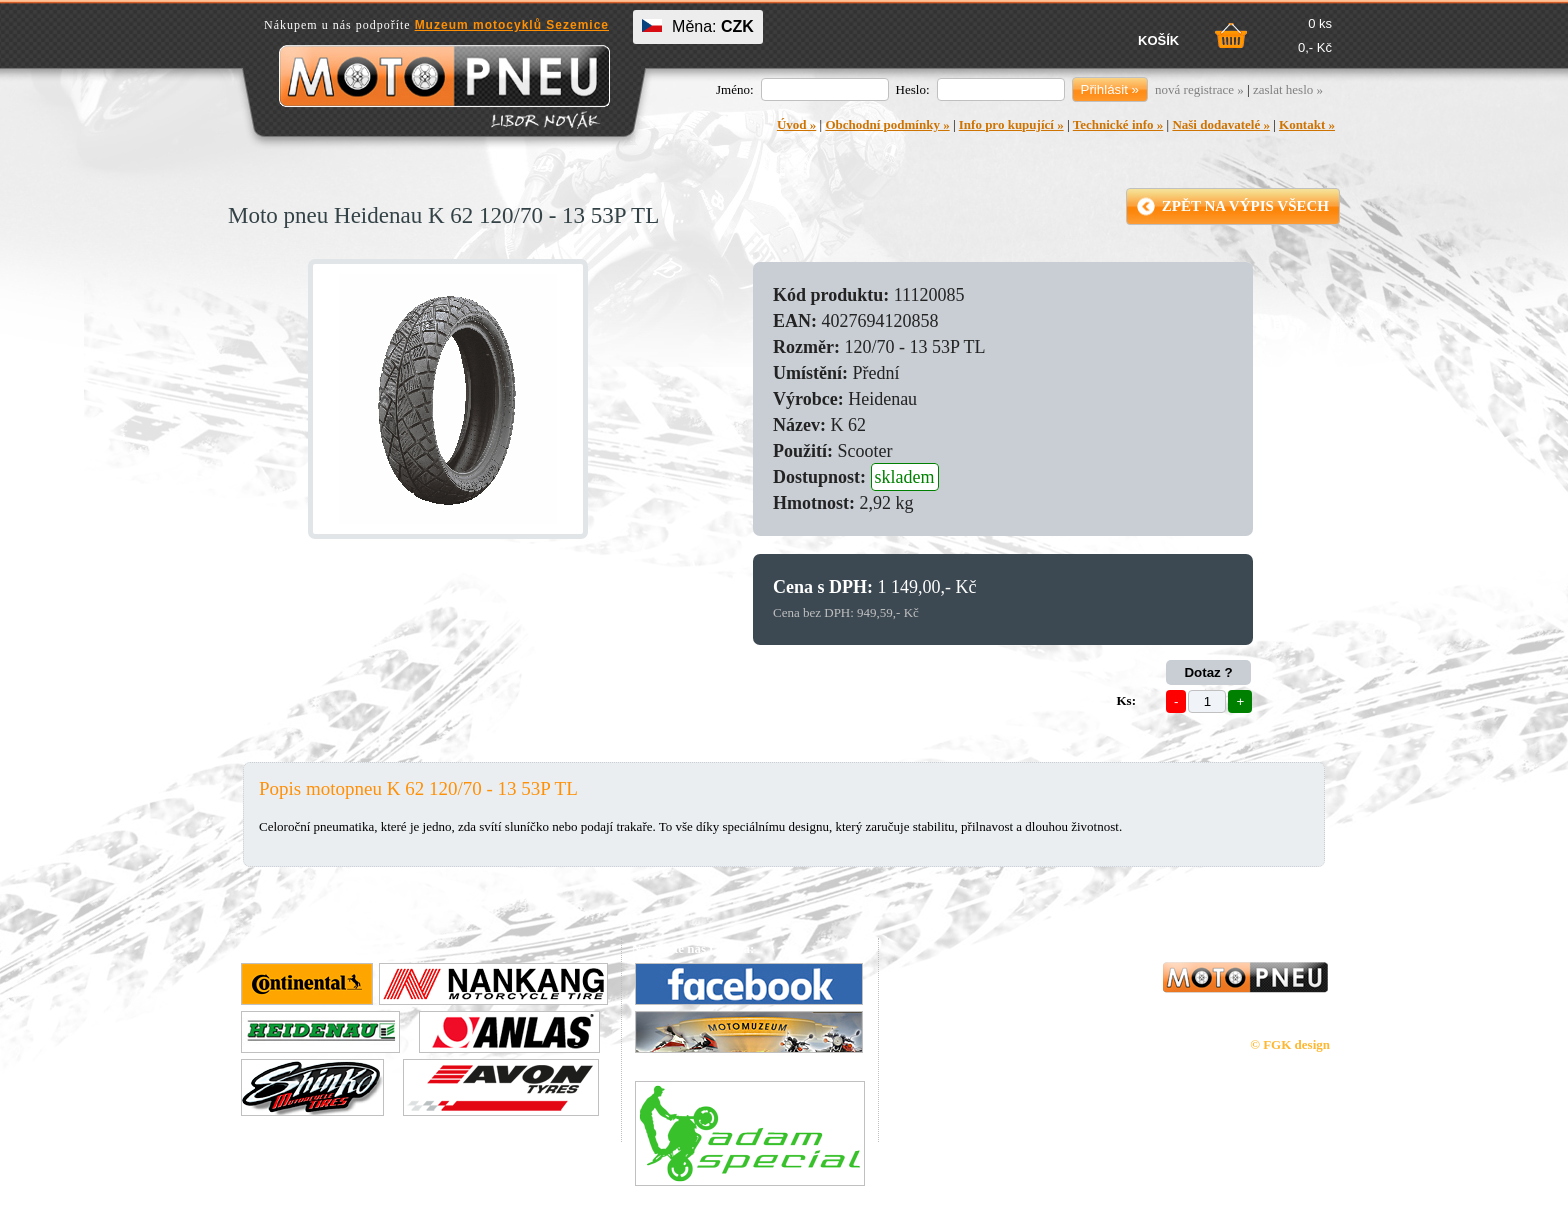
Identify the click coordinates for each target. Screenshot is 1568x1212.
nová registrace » (1199, 89)
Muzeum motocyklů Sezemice (512, 25)
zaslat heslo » (1288, 89)
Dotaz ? (1208, 672)
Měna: (698, 26)
